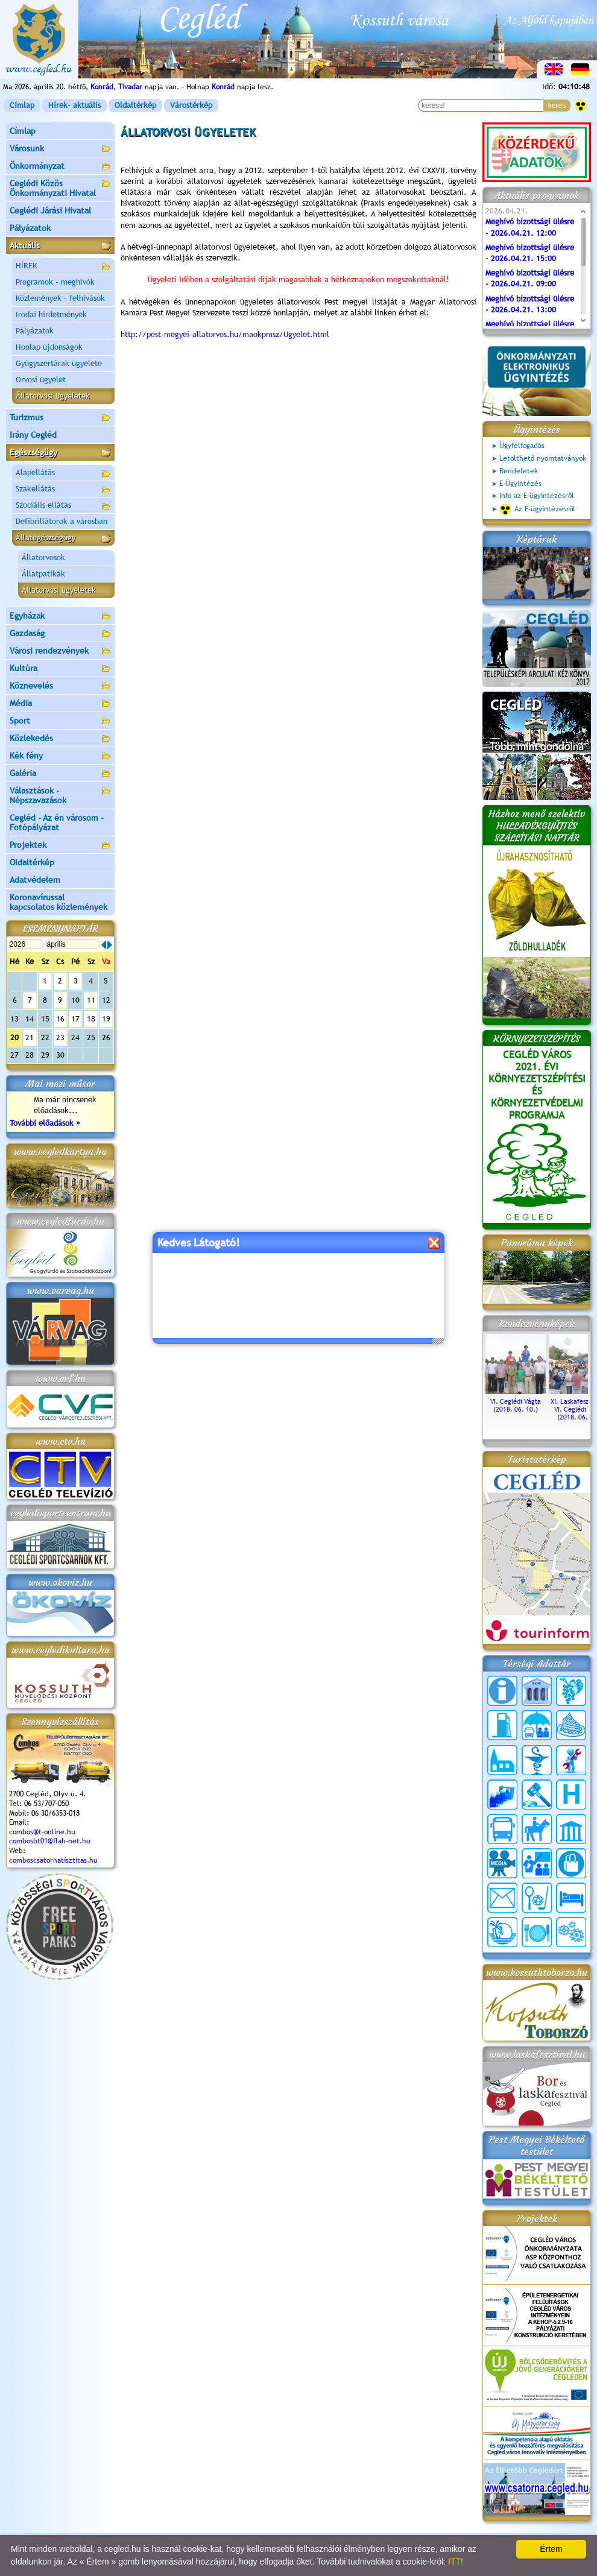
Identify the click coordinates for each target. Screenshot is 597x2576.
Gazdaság (60, 634)
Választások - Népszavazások (60, 795)
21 (29, 1037)
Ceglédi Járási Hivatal (50, 210)
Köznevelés (60, 686)
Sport (60, 721)
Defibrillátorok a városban (61, 521)
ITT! (455, 2561)
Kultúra (60, 669)
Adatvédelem (35, 880)
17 (75, 1018)
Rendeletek (518, 471)
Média (60, 704)
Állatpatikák (43, 573)
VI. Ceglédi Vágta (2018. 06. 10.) (515, 1401)
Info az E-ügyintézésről (536, 495)
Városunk (60, 149)
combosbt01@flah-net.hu (49, 1841)
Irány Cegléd (33, 435)
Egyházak (60, 616)
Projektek (60, 845)
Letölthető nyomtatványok (542, 458)
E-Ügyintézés (520, 483)
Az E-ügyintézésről (537, 510)
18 (91, 1018)
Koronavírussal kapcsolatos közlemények (58, 902)
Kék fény (60, 756)
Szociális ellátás (63, 506)
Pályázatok (30, 228)
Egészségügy (60, 453)
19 (106, 1018)
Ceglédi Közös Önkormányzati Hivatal (60, 188)
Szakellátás (63, 490)
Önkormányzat (60, 166)
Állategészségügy (63, 539)
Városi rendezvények (60, 651)
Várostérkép (191, 105)
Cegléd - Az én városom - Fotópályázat (57, 822)
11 (91, 1000)
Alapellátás (63, 474)
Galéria (60, 774)
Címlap (22, 105)
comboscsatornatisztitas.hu (53, 1860)
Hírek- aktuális (74, 105)
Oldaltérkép (135, 105)
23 (60, 1037)
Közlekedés (60, 739)
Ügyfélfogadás (522, 445)
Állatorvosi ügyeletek (59, 590)
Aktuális (60, 246)
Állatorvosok (43, 557)
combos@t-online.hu (42, 1832)
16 (60, 1018)
